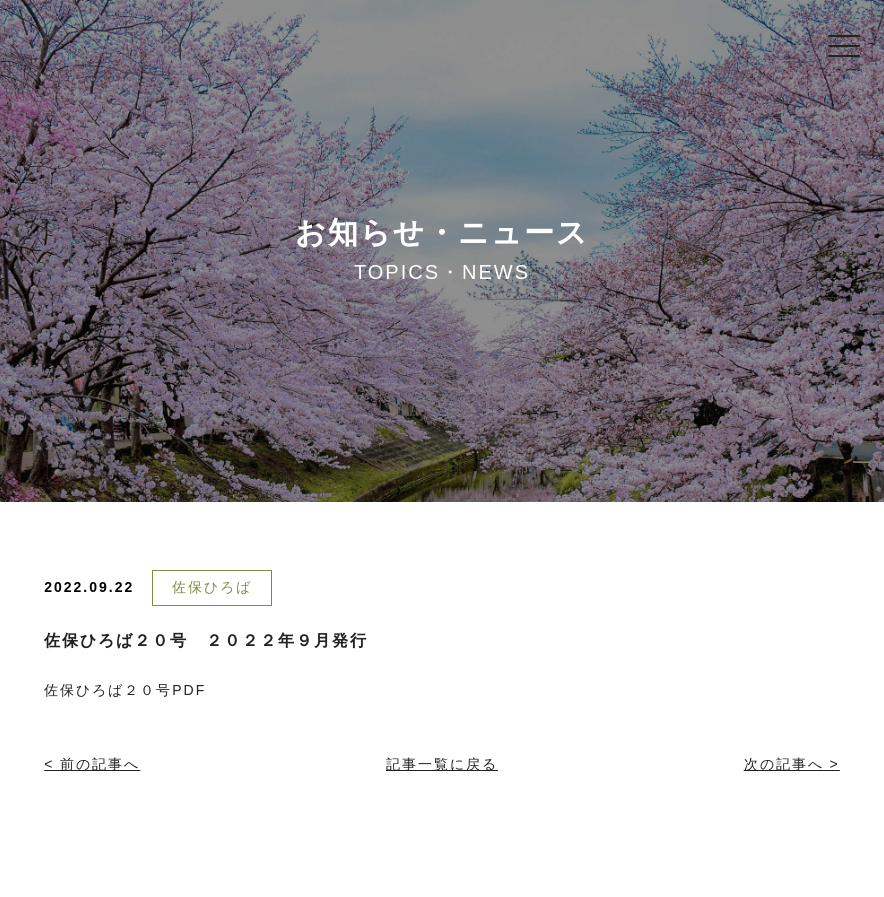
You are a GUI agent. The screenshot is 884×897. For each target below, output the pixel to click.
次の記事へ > (792, 764)
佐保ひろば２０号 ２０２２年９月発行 (206, 640)
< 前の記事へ (92, 764)
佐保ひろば (212, 587)
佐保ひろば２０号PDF (125, 690)
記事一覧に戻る (442, 764)
